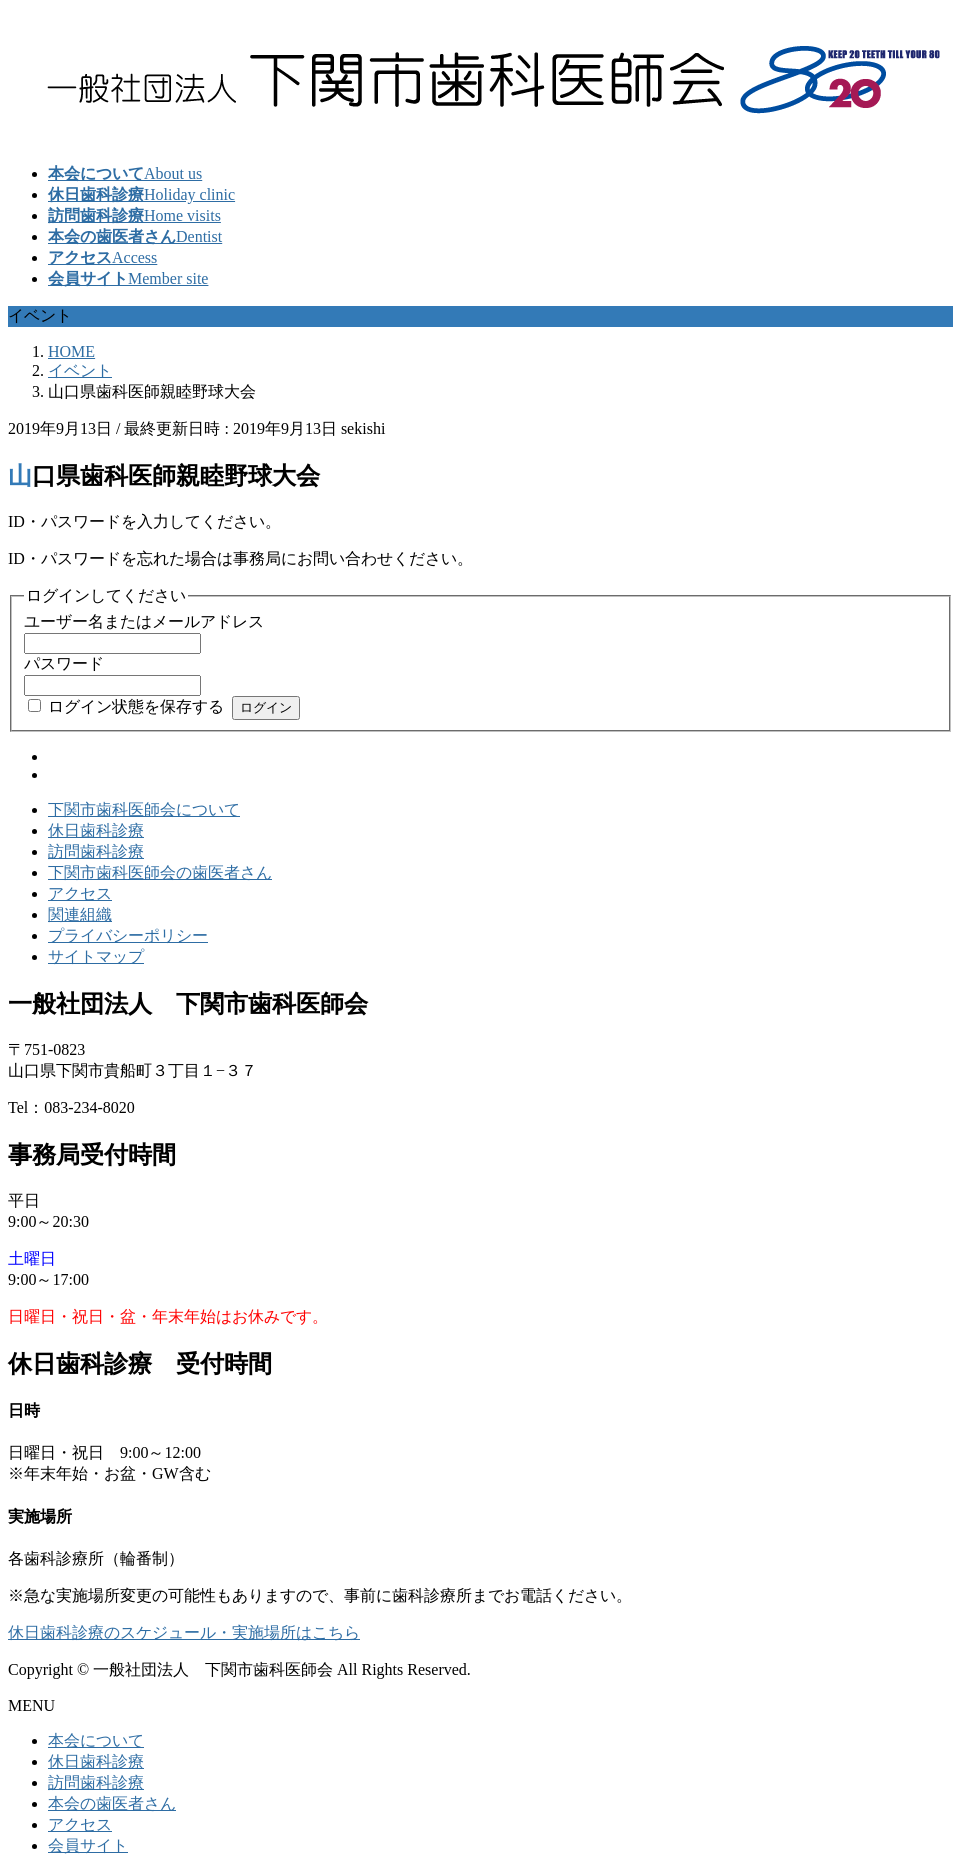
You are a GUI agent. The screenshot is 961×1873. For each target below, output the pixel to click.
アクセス (80, 893)
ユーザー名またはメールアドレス (144, 621)
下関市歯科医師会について (144, 809)
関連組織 (80, 914)
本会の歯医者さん (112, 1803)
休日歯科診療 (96, 830)
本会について (96, 1740)
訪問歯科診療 (96, 851)
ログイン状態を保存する (136, 706)
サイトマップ (96, 956)
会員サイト (88, 1845)
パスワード (64, 663)
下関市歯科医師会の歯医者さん (160, 872)
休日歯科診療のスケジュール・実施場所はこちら (184, 1632)
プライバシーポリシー (128, 935)
